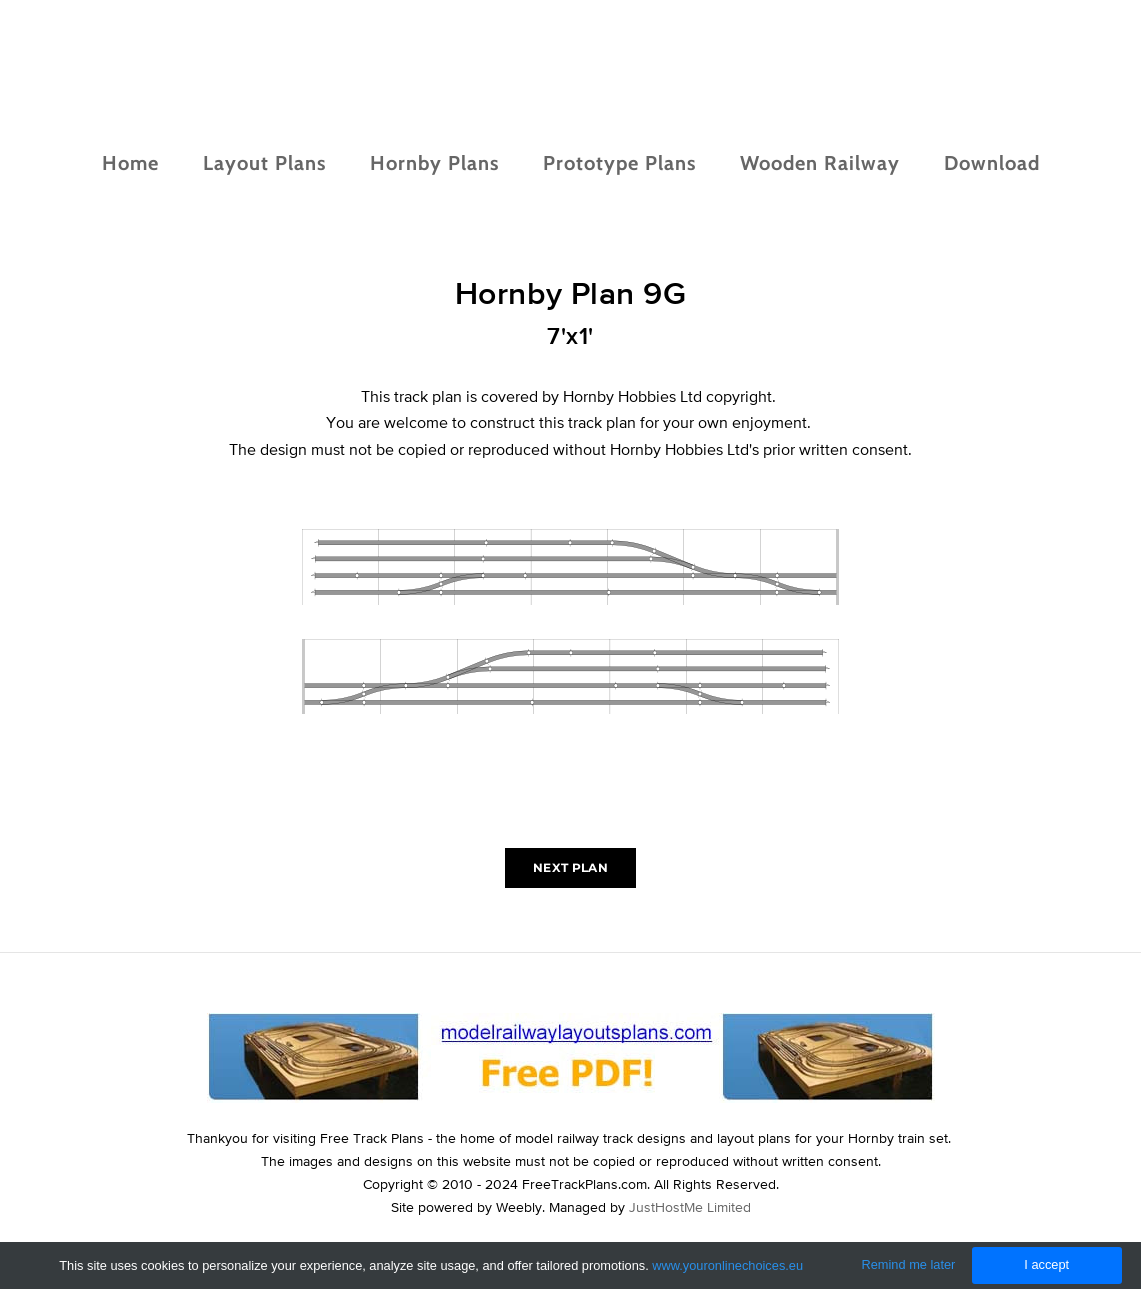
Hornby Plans (434, 163)
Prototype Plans (619, 163)
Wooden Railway (820, 163)
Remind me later (909, 1264)
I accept (1046, 1264)
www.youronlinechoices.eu (727, 1265)
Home (130, 163)
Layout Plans (264, 163)
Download (992, 163)
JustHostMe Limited (690, 1207)
